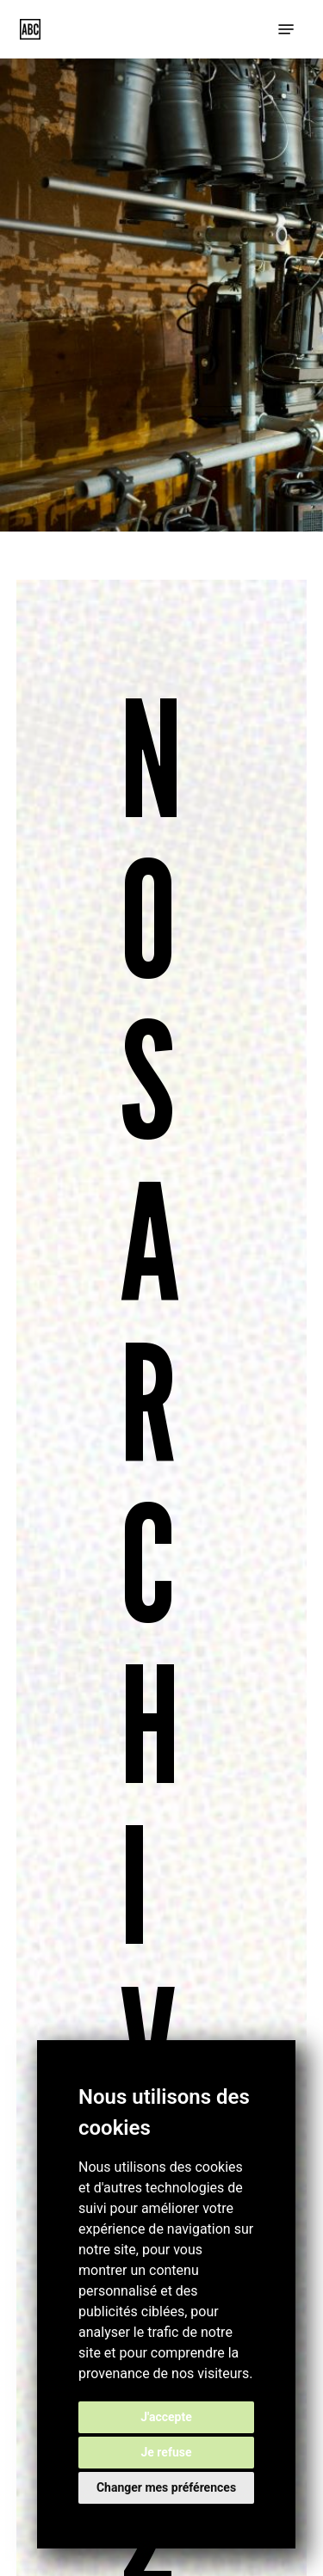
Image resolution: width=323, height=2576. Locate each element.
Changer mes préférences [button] (166, 2487)
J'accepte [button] (166, 2417)
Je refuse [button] (165, 2452)
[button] (286, 29)
